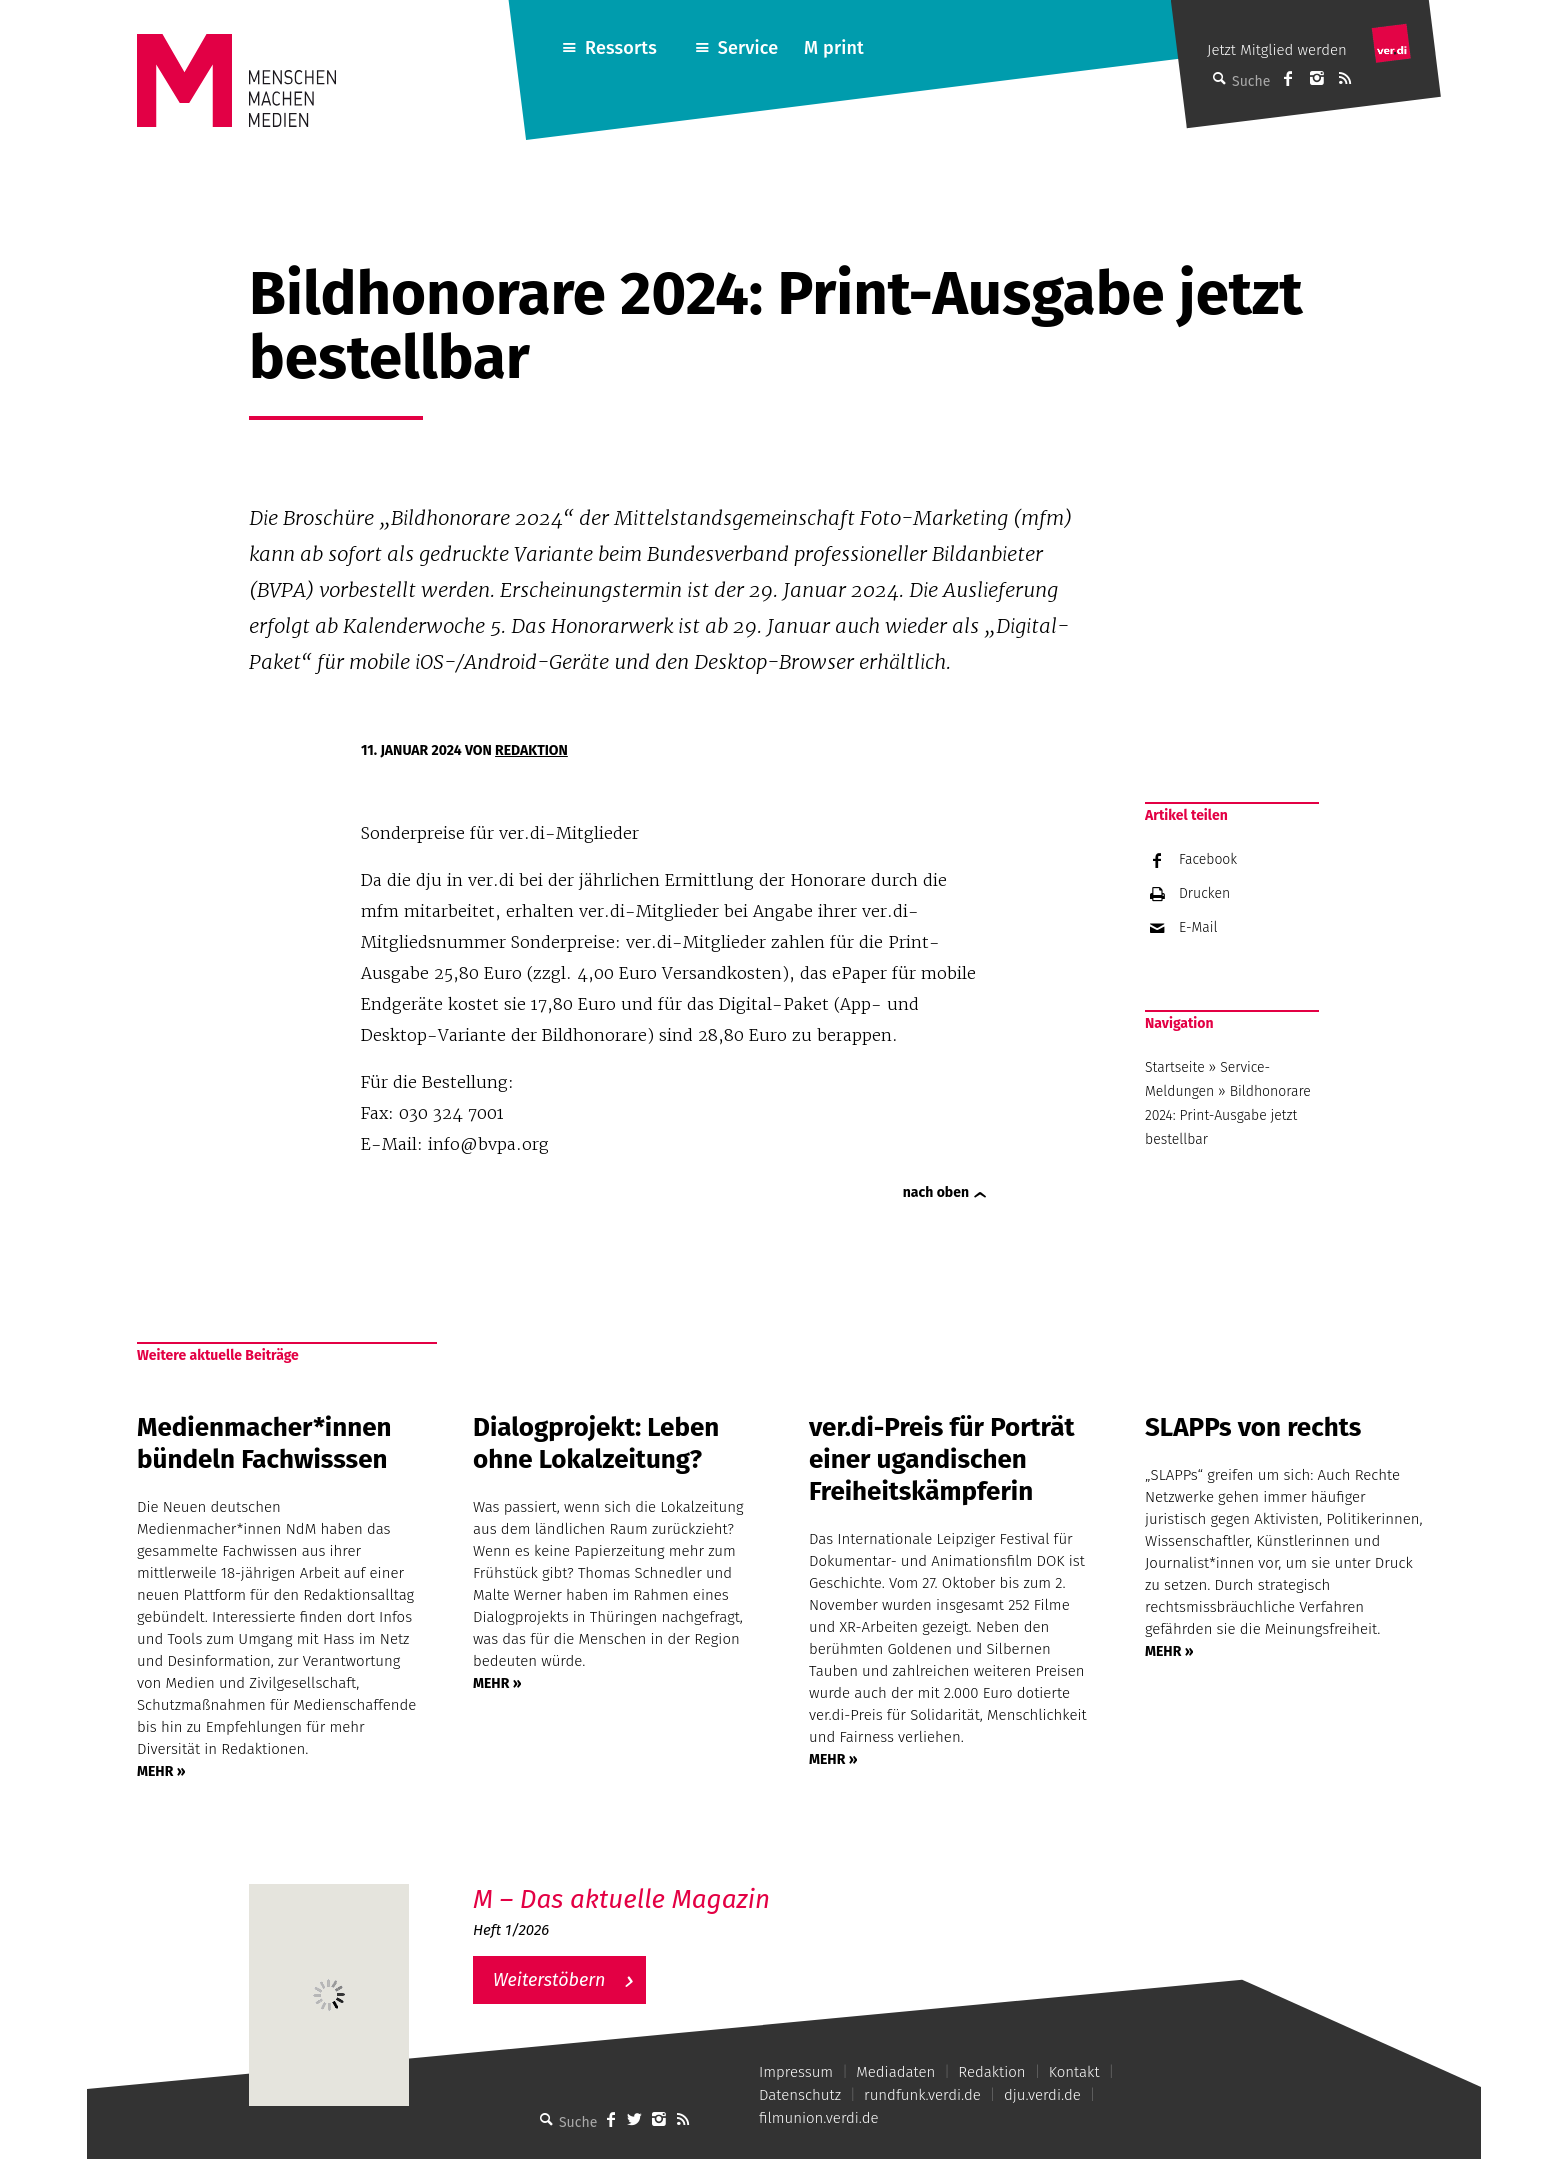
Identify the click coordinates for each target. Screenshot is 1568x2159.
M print (834, 48)
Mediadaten (895, 2072)
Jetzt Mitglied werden (1277, 50)
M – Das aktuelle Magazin (621, 1899)
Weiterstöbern (549, 1980)
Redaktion (531, 750)
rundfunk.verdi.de (922, 2095)
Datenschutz (800, 2095)
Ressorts (621, 48)
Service (748, 48)
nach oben (936, 1192)
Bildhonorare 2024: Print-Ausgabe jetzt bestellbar (1228, 1115)
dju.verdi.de (1042, 2095)
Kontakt (1074, 2072)
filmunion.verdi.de (819, 2118)
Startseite (1175, 1067)
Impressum (796, 2072)
